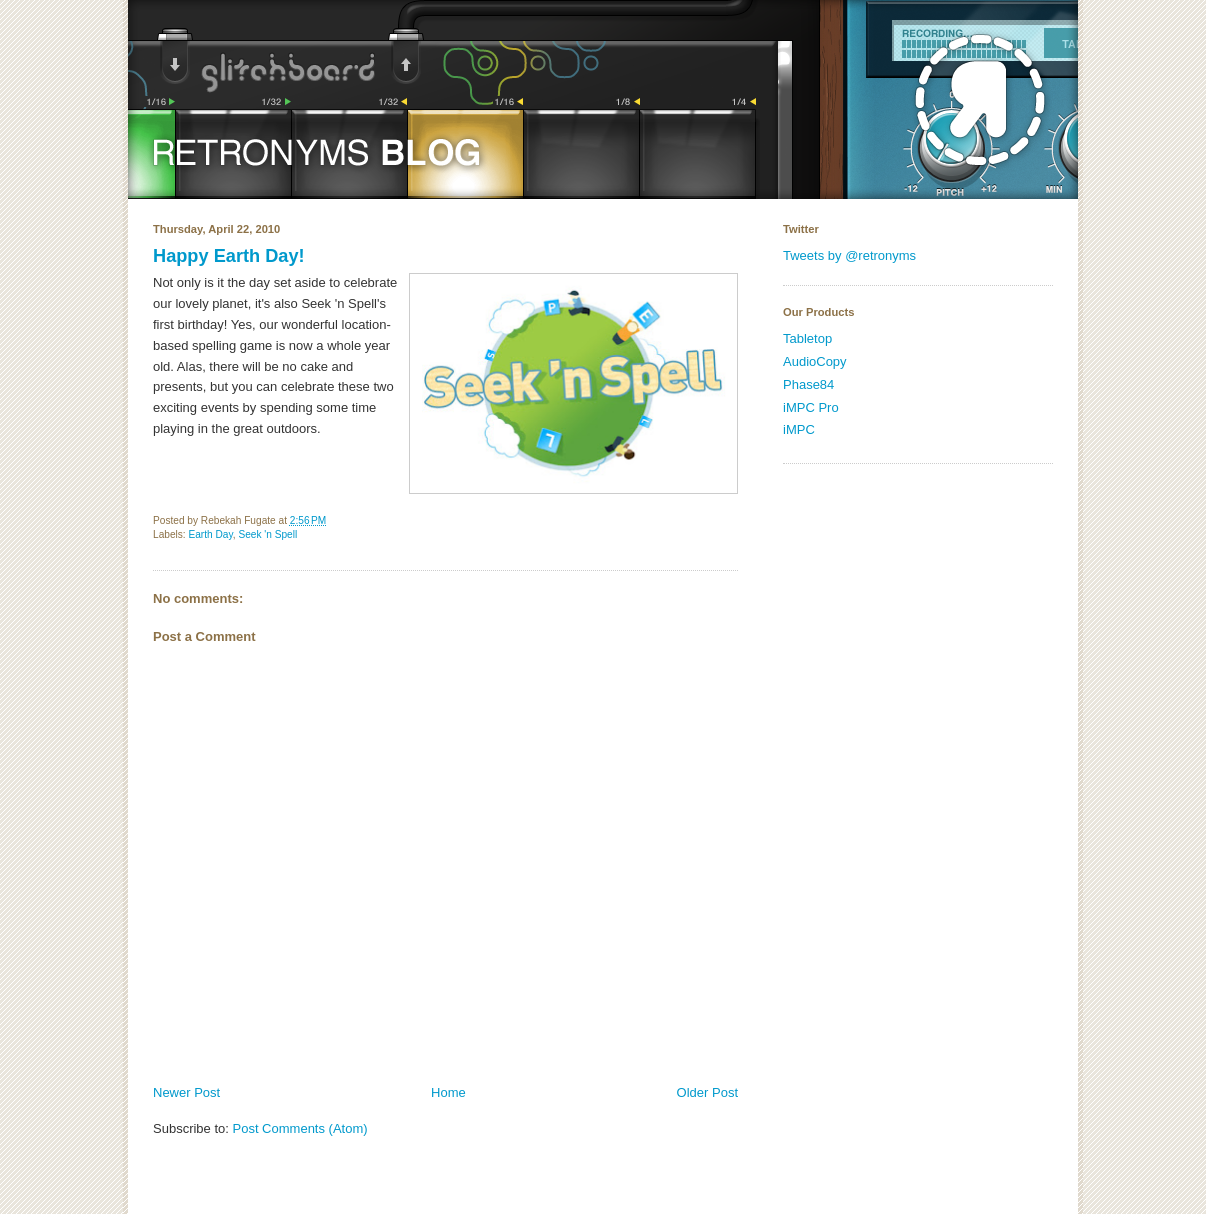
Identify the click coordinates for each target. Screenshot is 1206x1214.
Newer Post (186, 1092)
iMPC (799, 429)
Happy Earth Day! (229, 256)
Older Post (707, 1092)
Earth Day (210, 534)
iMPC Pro (811, 407)
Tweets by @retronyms (849, 255)
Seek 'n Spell (267, 534)
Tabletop (807, 338)
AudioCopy (815, 361)
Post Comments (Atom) (300, 1128)
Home (448, 1092)
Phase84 (808, 384)
